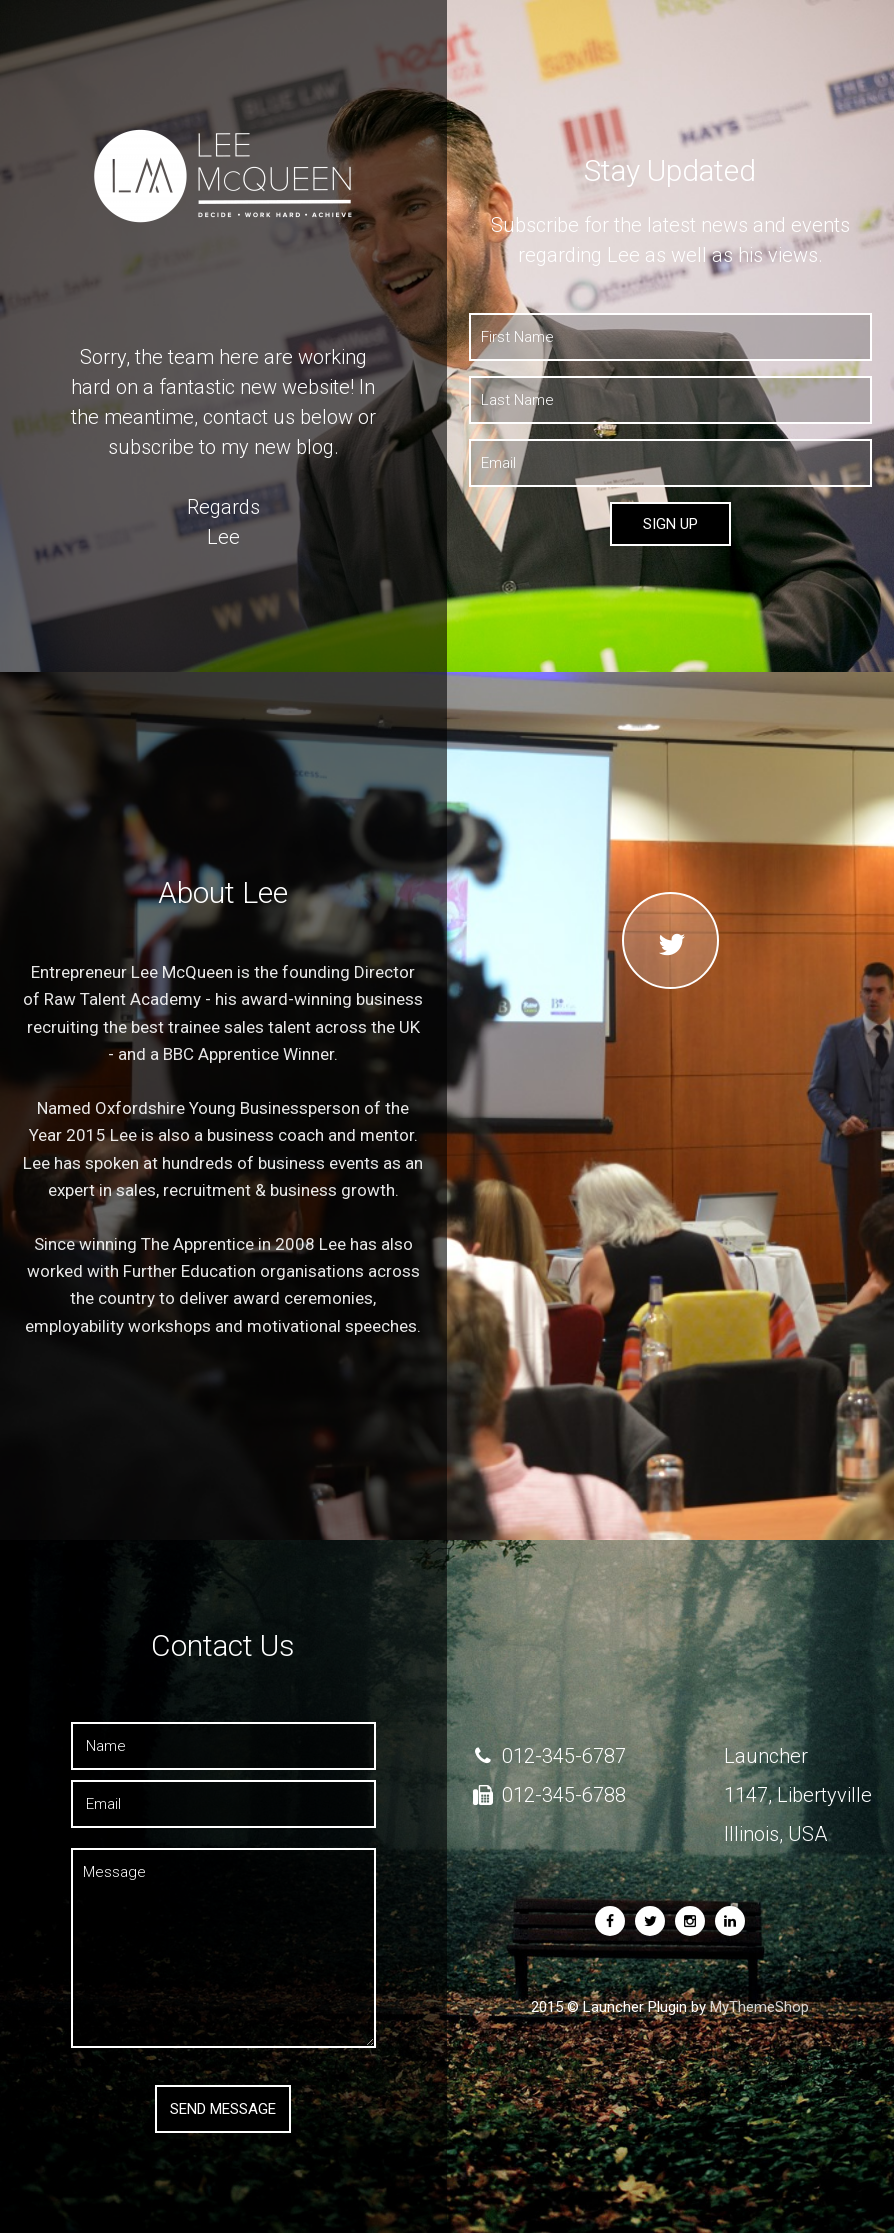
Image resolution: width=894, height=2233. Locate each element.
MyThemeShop (759, 2007)
